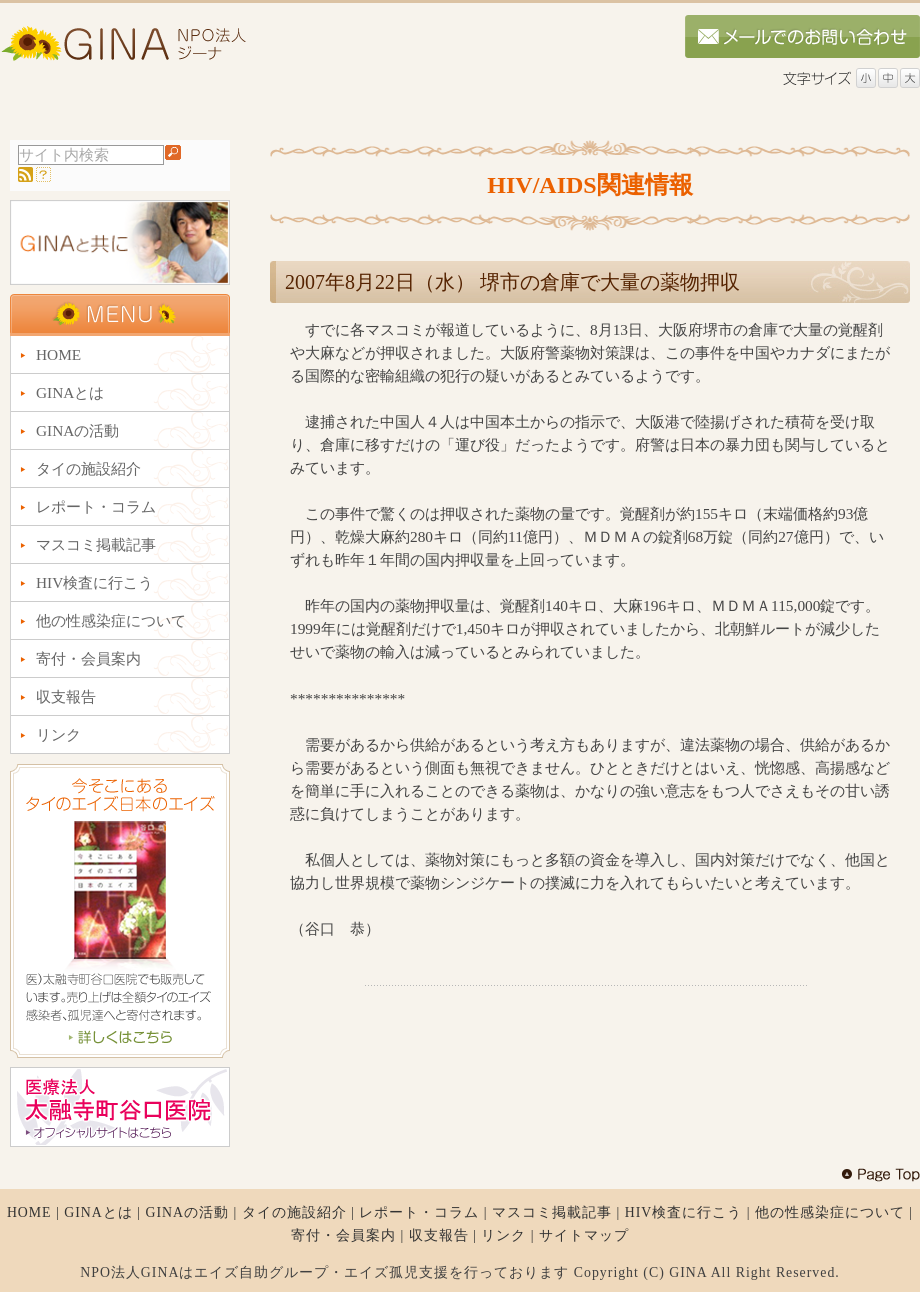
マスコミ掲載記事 (552, 1212)
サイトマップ (584, 1235)
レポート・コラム (419, 1212)
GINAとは (98, 1212)
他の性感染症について (830, 1212)
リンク (503, 1235)
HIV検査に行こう (684, 1212)
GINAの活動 (187, 1212)
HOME (29, 1212)
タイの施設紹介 (294, 1212)
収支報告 (439, 1235)
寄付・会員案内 (343, 1235)
